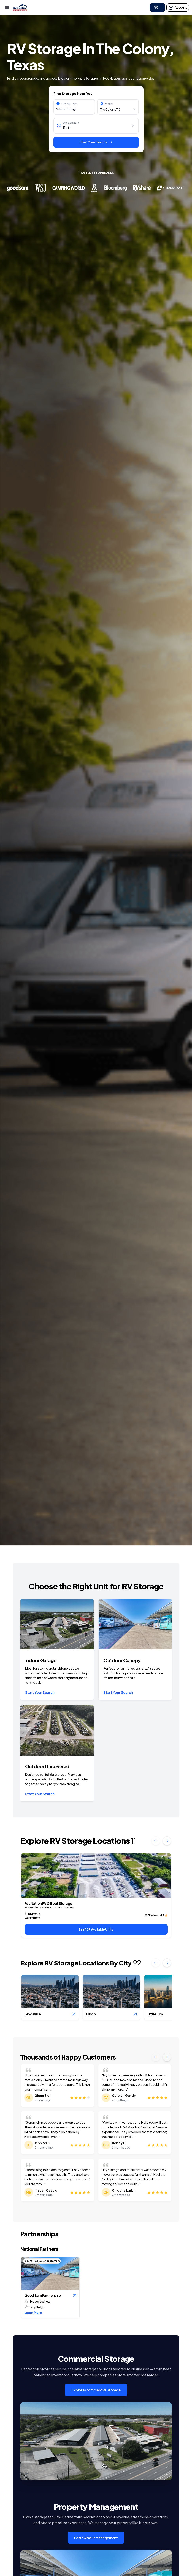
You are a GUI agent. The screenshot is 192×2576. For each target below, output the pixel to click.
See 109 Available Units (96, 1929)
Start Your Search (40, 1692)
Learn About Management (96, 2537)
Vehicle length (71, 122)
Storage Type (69, 103)
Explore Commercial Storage (96, 2390)
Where (109, 103)
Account (177, 7)
